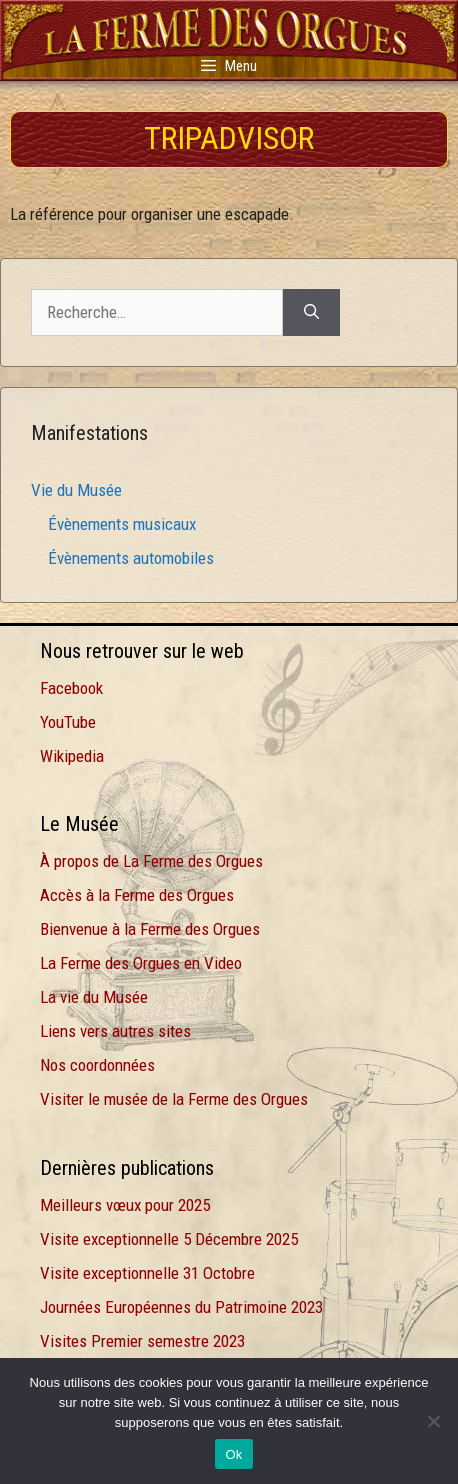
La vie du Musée (94, 997)
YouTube (68, 722)
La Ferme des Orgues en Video (141, 963)
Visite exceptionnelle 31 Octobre (147, 1273)
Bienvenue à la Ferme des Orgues (150, 929)
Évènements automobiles (131, 558)
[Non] (433, 1421)
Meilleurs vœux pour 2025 (125, 1205)
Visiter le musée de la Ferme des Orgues (174, 1099)
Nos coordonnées (97, 1065)
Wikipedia (72, 756)
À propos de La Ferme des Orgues (151, 861)
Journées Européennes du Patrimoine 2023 (181, 1307)
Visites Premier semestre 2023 (142, 1341)
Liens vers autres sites (115, 1031)
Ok (233, 1454)
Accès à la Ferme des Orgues (137, 895)
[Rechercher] (311, 313)
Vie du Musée (76, 490)
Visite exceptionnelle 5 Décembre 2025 (169, 1239)
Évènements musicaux (122, 524)
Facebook (71, 688)
